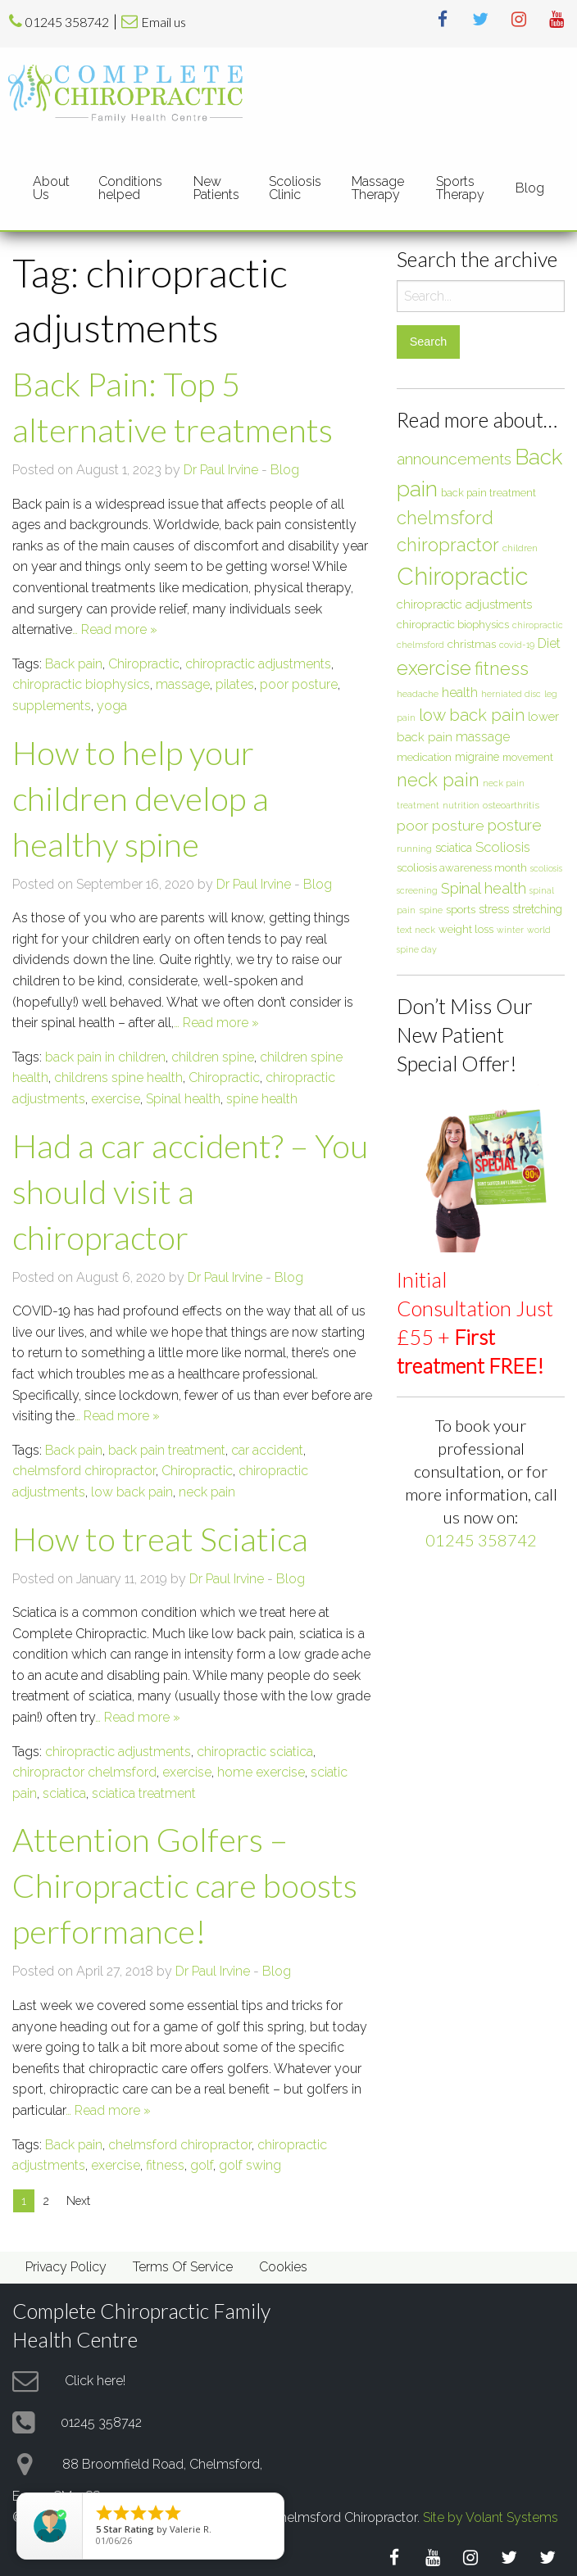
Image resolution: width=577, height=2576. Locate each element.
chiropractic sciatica (255, 1751)
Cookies (283, 2267)
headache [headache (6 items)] (417, 693)
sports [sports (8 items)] (460, 909)
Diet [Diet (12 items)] (549, 643)
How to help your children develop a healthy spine (140, 798)
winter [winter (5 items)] (510, 930)
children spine (212, 1057)
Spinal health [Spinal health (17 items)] (483, 888)
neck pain (207, 1492)
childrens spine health (118, 1077)
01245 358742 (67, 21)
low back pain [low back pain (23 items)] (472, 715)
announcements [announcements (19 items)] (454, 459)
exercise (115, 1099)
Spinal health (183, 1099)
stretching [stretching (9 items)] (537, 909)
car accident (267, 1450)
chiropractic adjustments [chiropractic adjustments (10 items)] (464, 604)
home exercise (261, 1772)
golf (201, 2165)
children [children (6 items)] (520, 548)
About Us (51, 188)
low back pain (132, 1492)
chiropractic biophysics (81, 684)
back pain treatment (166, 1450)
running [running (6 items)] (414, 848)
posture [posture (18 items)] (515, 825)
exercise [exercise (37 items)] (434, 668)
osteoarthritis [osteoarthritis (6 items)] (511, 805)
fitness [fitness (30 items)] (502, 668)
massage (183, 684)
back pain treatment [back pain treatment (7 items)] (488, 493)
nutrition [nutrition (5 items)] (461, 805)
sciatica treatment (144, 1793)
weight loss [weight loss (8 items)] (465, 928)
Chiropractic (143, 664)
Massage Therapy (378, 188)
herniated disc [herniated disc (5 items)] (511, 694)
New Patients (216, 188)
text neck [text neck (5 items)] (416, 930)
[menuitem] (52, 187)
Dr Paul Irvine (221, 470)
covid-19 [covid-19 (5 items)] (516, 645)
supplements (51, 705)
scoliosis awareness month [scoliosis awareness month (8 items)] (462, 867)
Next (78, 2200)
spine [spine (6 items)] (431, 910)
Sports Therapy (460, 188)
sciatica (64, 1793)
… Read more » (114, 629)
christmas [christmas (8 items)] (472, 643)
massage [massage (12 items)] (483, 737)
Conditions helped (130, 188)
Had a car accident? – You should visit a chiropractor (190, 1191)
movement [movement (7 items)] (527, 757)
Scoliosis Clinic (295, 188)
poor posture (299, 684)
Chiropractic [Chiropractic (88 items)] (462, 576)
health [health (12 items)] (460, 692)
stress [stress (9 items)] (494, 909)
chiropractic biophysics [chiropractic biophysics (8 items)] (453, 624)
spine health (262, 1099)
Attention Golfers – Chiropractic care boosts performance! (184, 1885)
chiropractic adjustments (258, 664)
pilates (235, 684)
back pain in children (105, 1057)
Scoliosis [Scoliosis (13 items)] (502, 847)
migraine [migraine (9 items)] (477, 756)
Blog (530, 188)
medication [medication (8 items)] (424, 756)
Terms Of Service (183, 2267)
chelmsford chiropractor (84, 1470)
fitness (165, 2165)
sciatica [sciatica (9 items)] (453, 847)
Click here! (95, 2380)
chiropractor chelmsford (84, 1772)
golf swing (250, 2165)
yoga (112, 705)
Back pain (73, 664)
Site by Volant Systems (490, 2517)
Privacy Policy (66, 2267)
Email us (163, 21)
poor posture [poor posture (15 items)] (440, 825)
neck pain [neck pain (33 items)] (438, 779)
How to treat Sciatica (160, 1539)
